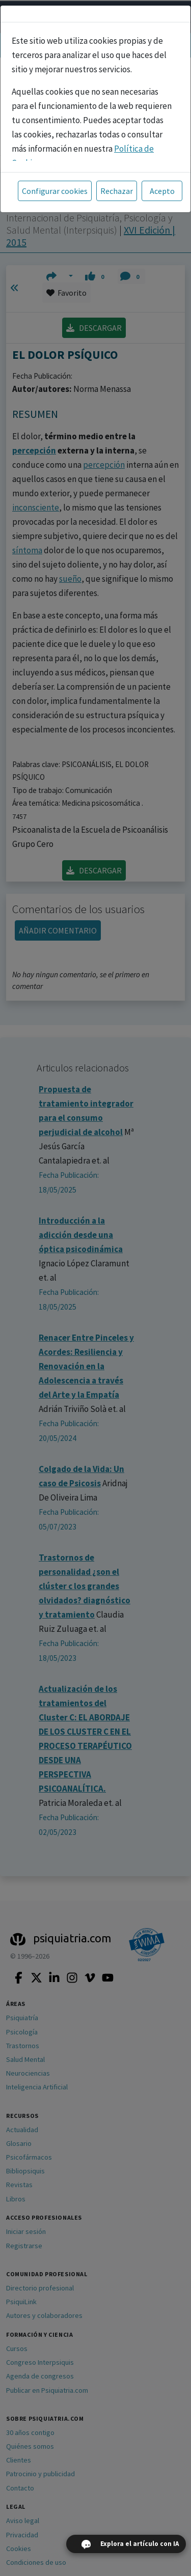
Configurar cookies (55, 191)
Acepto (162, 191)
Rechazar (116, 191)
